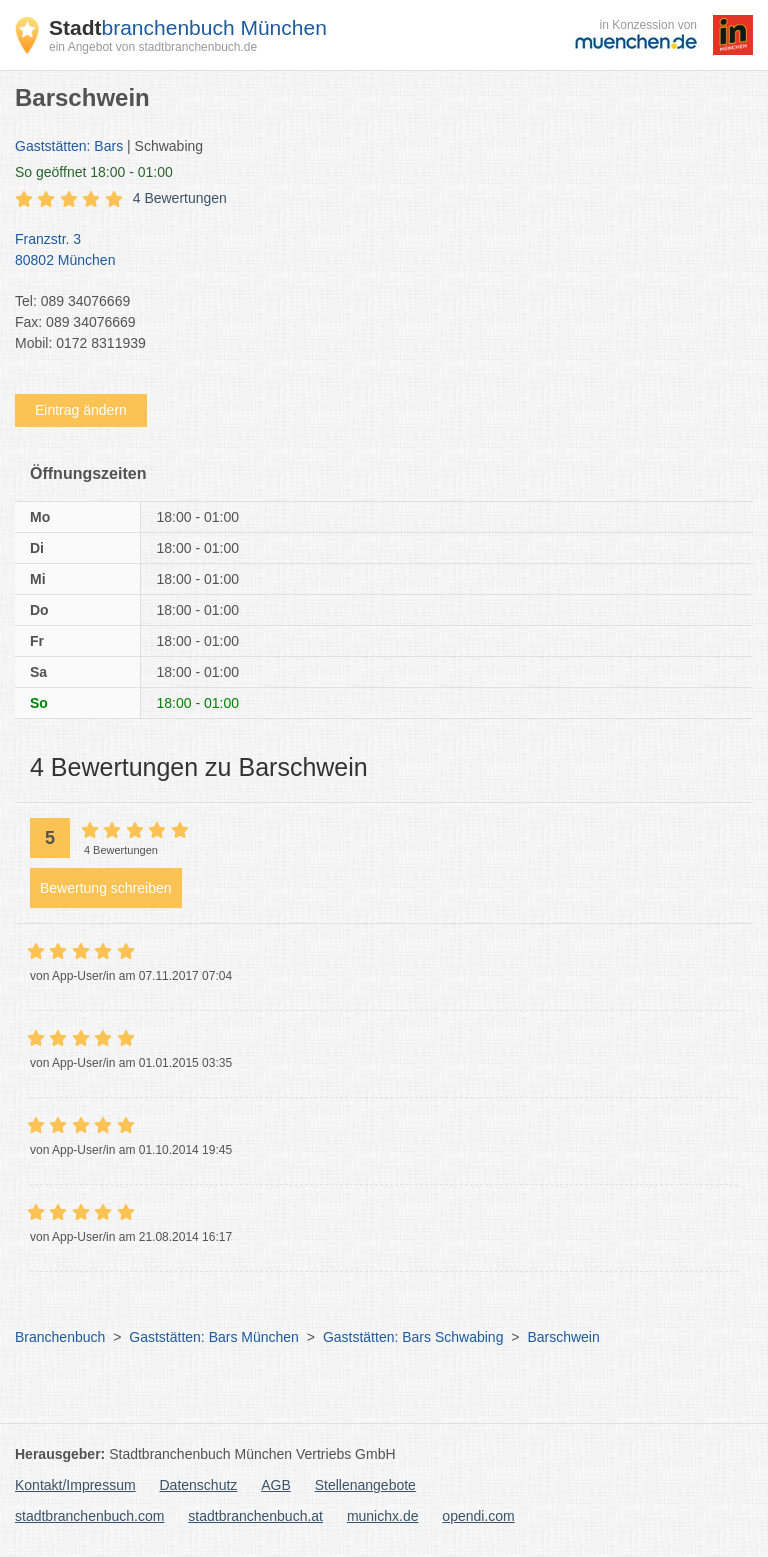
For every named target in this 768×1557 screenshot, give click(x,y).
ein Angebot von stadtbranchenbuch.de (153, 47)
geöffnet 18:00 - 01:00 (94, 172)
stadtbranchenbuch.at (255, 1516)
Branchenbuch (60, 1337)
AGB (276, 1485)
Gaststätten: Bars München (214, 1337)
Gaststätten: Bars (69, 146)
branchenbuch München (188, 27)
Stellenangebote (365, 1485)
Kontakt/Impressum (75, 1485)
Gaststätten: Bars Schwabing (413, 1337)
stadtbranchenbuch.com (89, 1516)
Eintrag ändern (81, 410)
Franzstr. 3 (374, 251)
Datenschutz (199, 1485)
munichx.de (383, 1516)
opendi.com (478, 1516)
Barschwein (563, 1337)
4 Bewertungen (180, 198)
